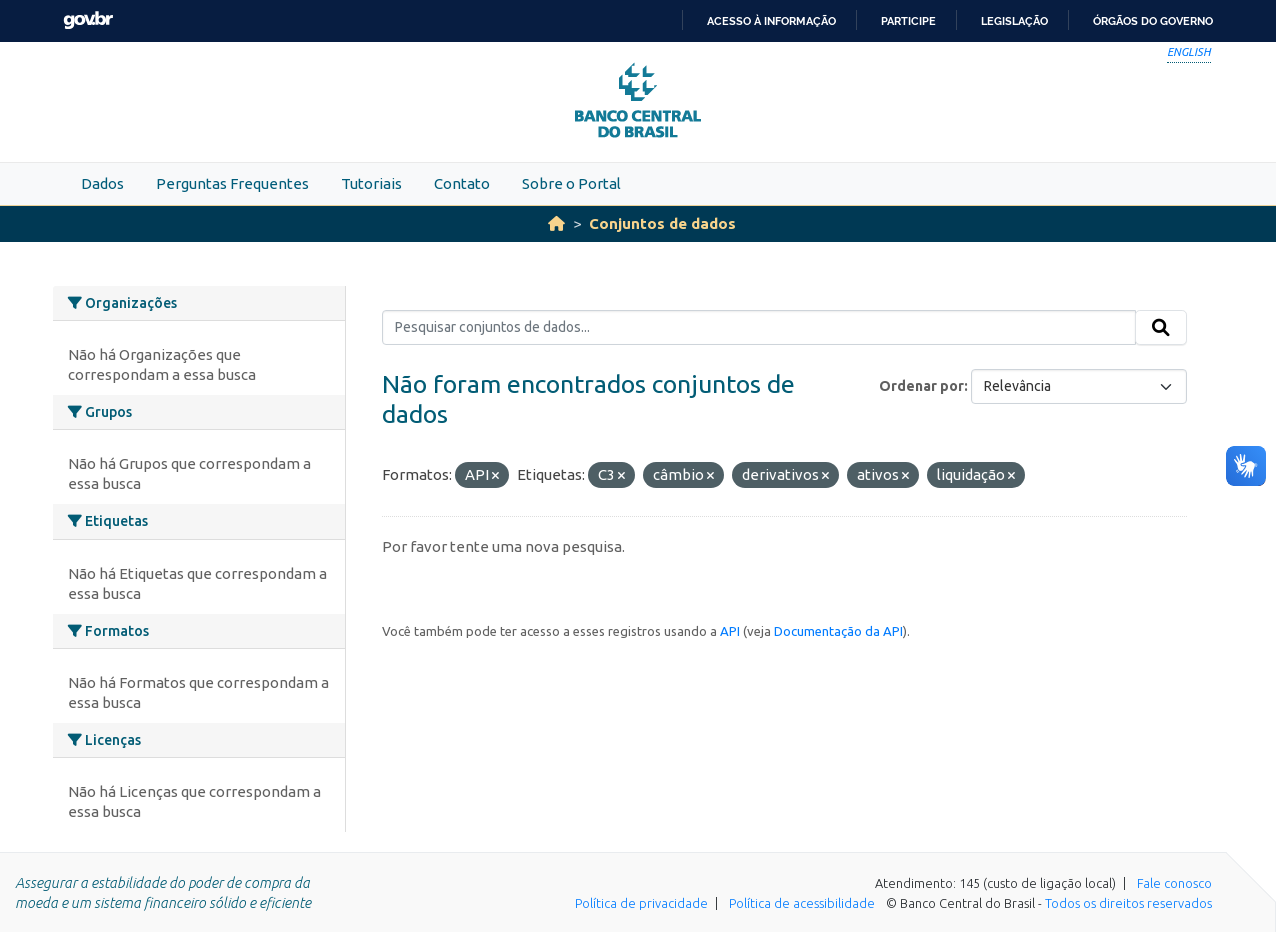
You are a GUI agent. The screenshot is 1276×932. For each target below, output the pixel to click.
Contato (462, 183)
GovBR (88, 20)
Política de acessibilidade (802, 903)
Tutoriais (371, 183)
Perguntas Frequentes (232, 183)
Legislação (1014, 21)
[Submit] (1161, 328)
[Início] (556, 223)
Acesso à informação (771, 21)
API (730, 631)
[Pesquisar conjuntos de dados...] (759, 328)
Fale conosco (1174, 883)
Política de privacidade (641, 903)
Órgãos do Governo (1153, 21)
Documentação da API (838, 631)
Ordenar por (921, 386)
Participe (908, 21)
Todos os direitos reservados (1128, 903)
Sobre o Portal (571, 183)
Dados (102, 183)
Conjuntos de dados (662, 223)
